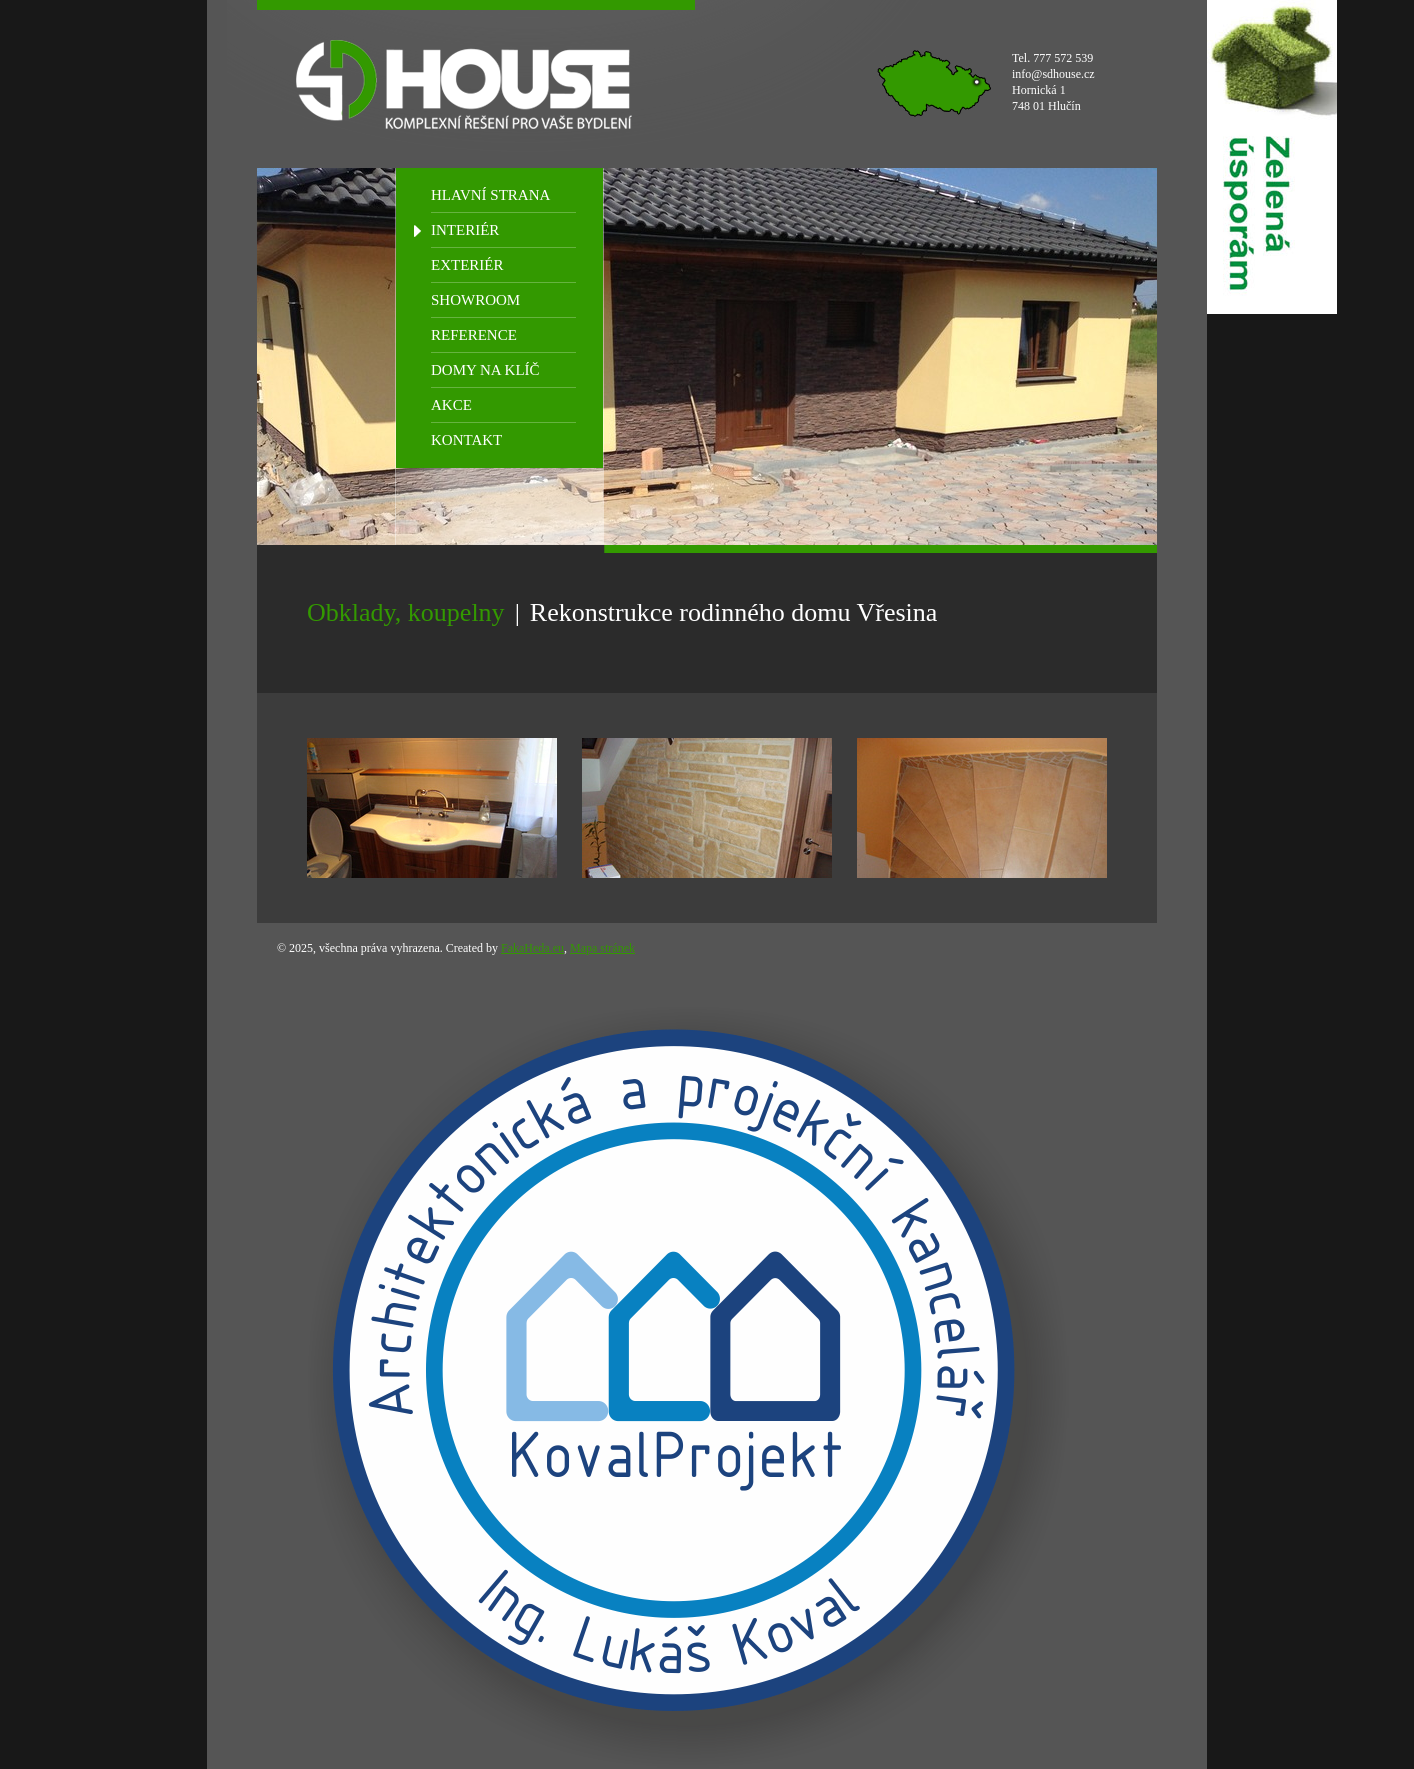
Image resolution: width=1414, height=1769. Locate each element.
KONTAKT (466, 440)
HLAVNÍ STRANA (490, 195)
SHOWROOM (475, 300)
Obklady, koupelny (406, 612)
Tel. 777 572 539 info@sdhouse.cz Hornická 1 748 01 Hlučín (1053, 82)
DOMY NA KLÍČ (485, 370)
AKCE (451, 405)
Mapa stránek (602, 948)
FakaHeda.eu (532, 948)
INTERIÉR (465, 230)
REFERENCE (474, 335)
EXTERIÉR (467, 265)
